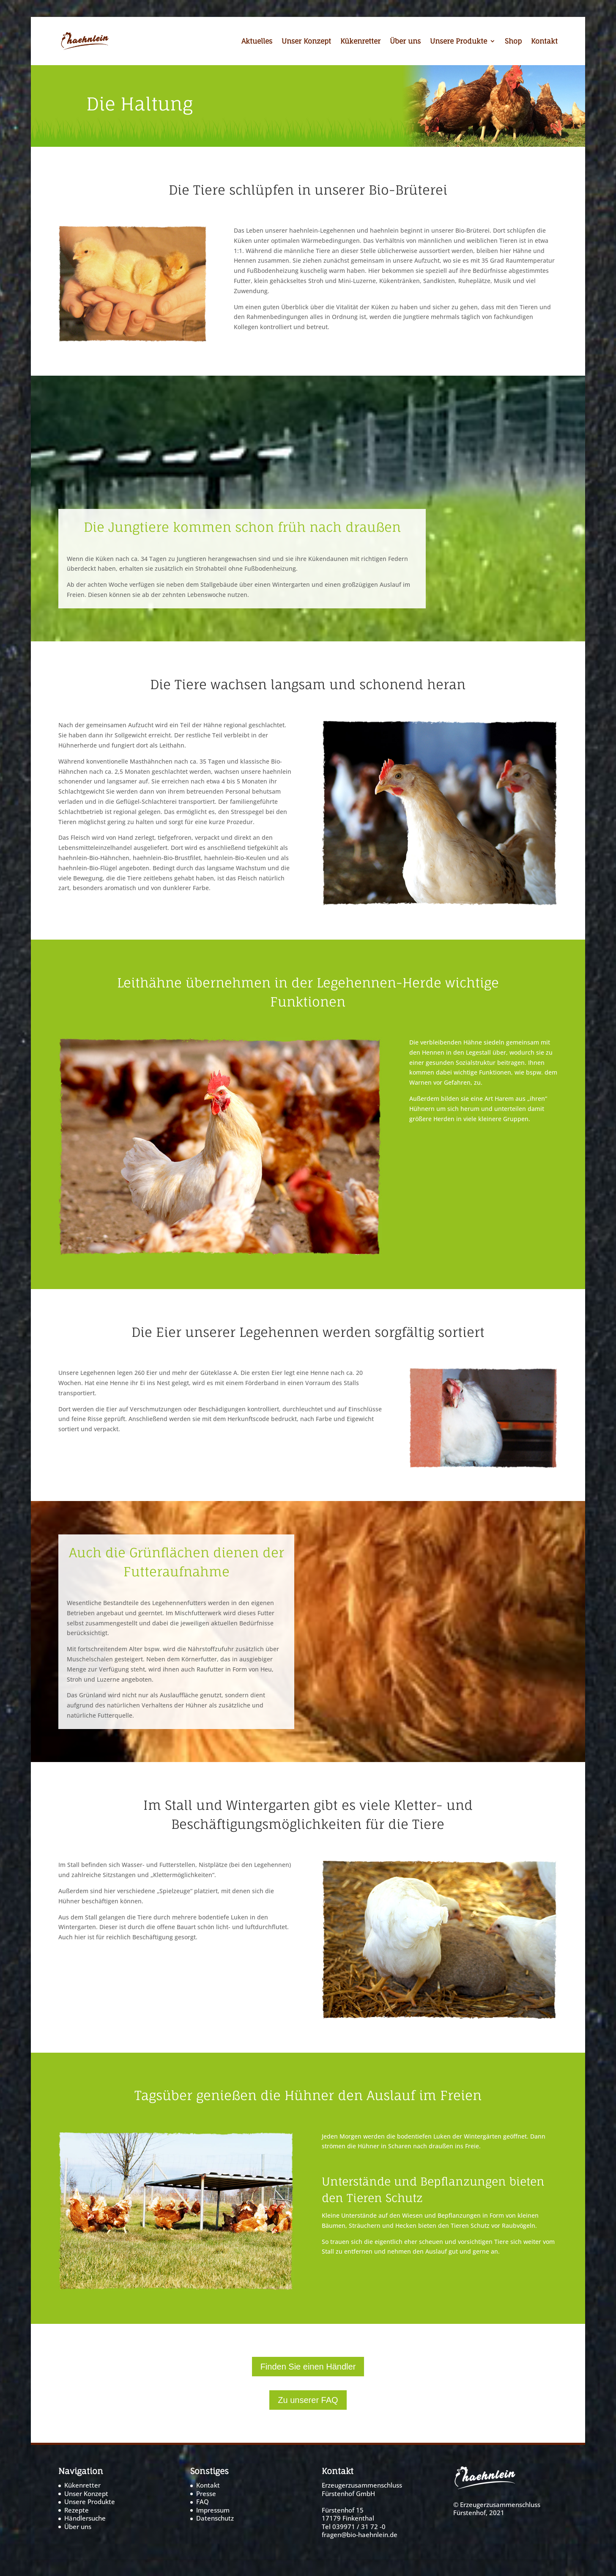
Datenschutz (215, 2518)
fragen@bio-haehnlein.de (359, 2534)
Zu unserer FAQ (308, 2400)
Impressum (213, 2510)
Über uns (405, 41)
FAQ (202, 2501)
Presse (206, 2493)
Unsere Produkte (458, 41)
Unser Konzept (306, 41)
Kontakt (544, 41)
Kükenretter (360, 41)
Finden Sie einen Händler (308, 2366)
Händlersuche (85, 2518)
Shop (513, 41)
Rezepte (76, 2510)
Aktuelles (256, 41)
